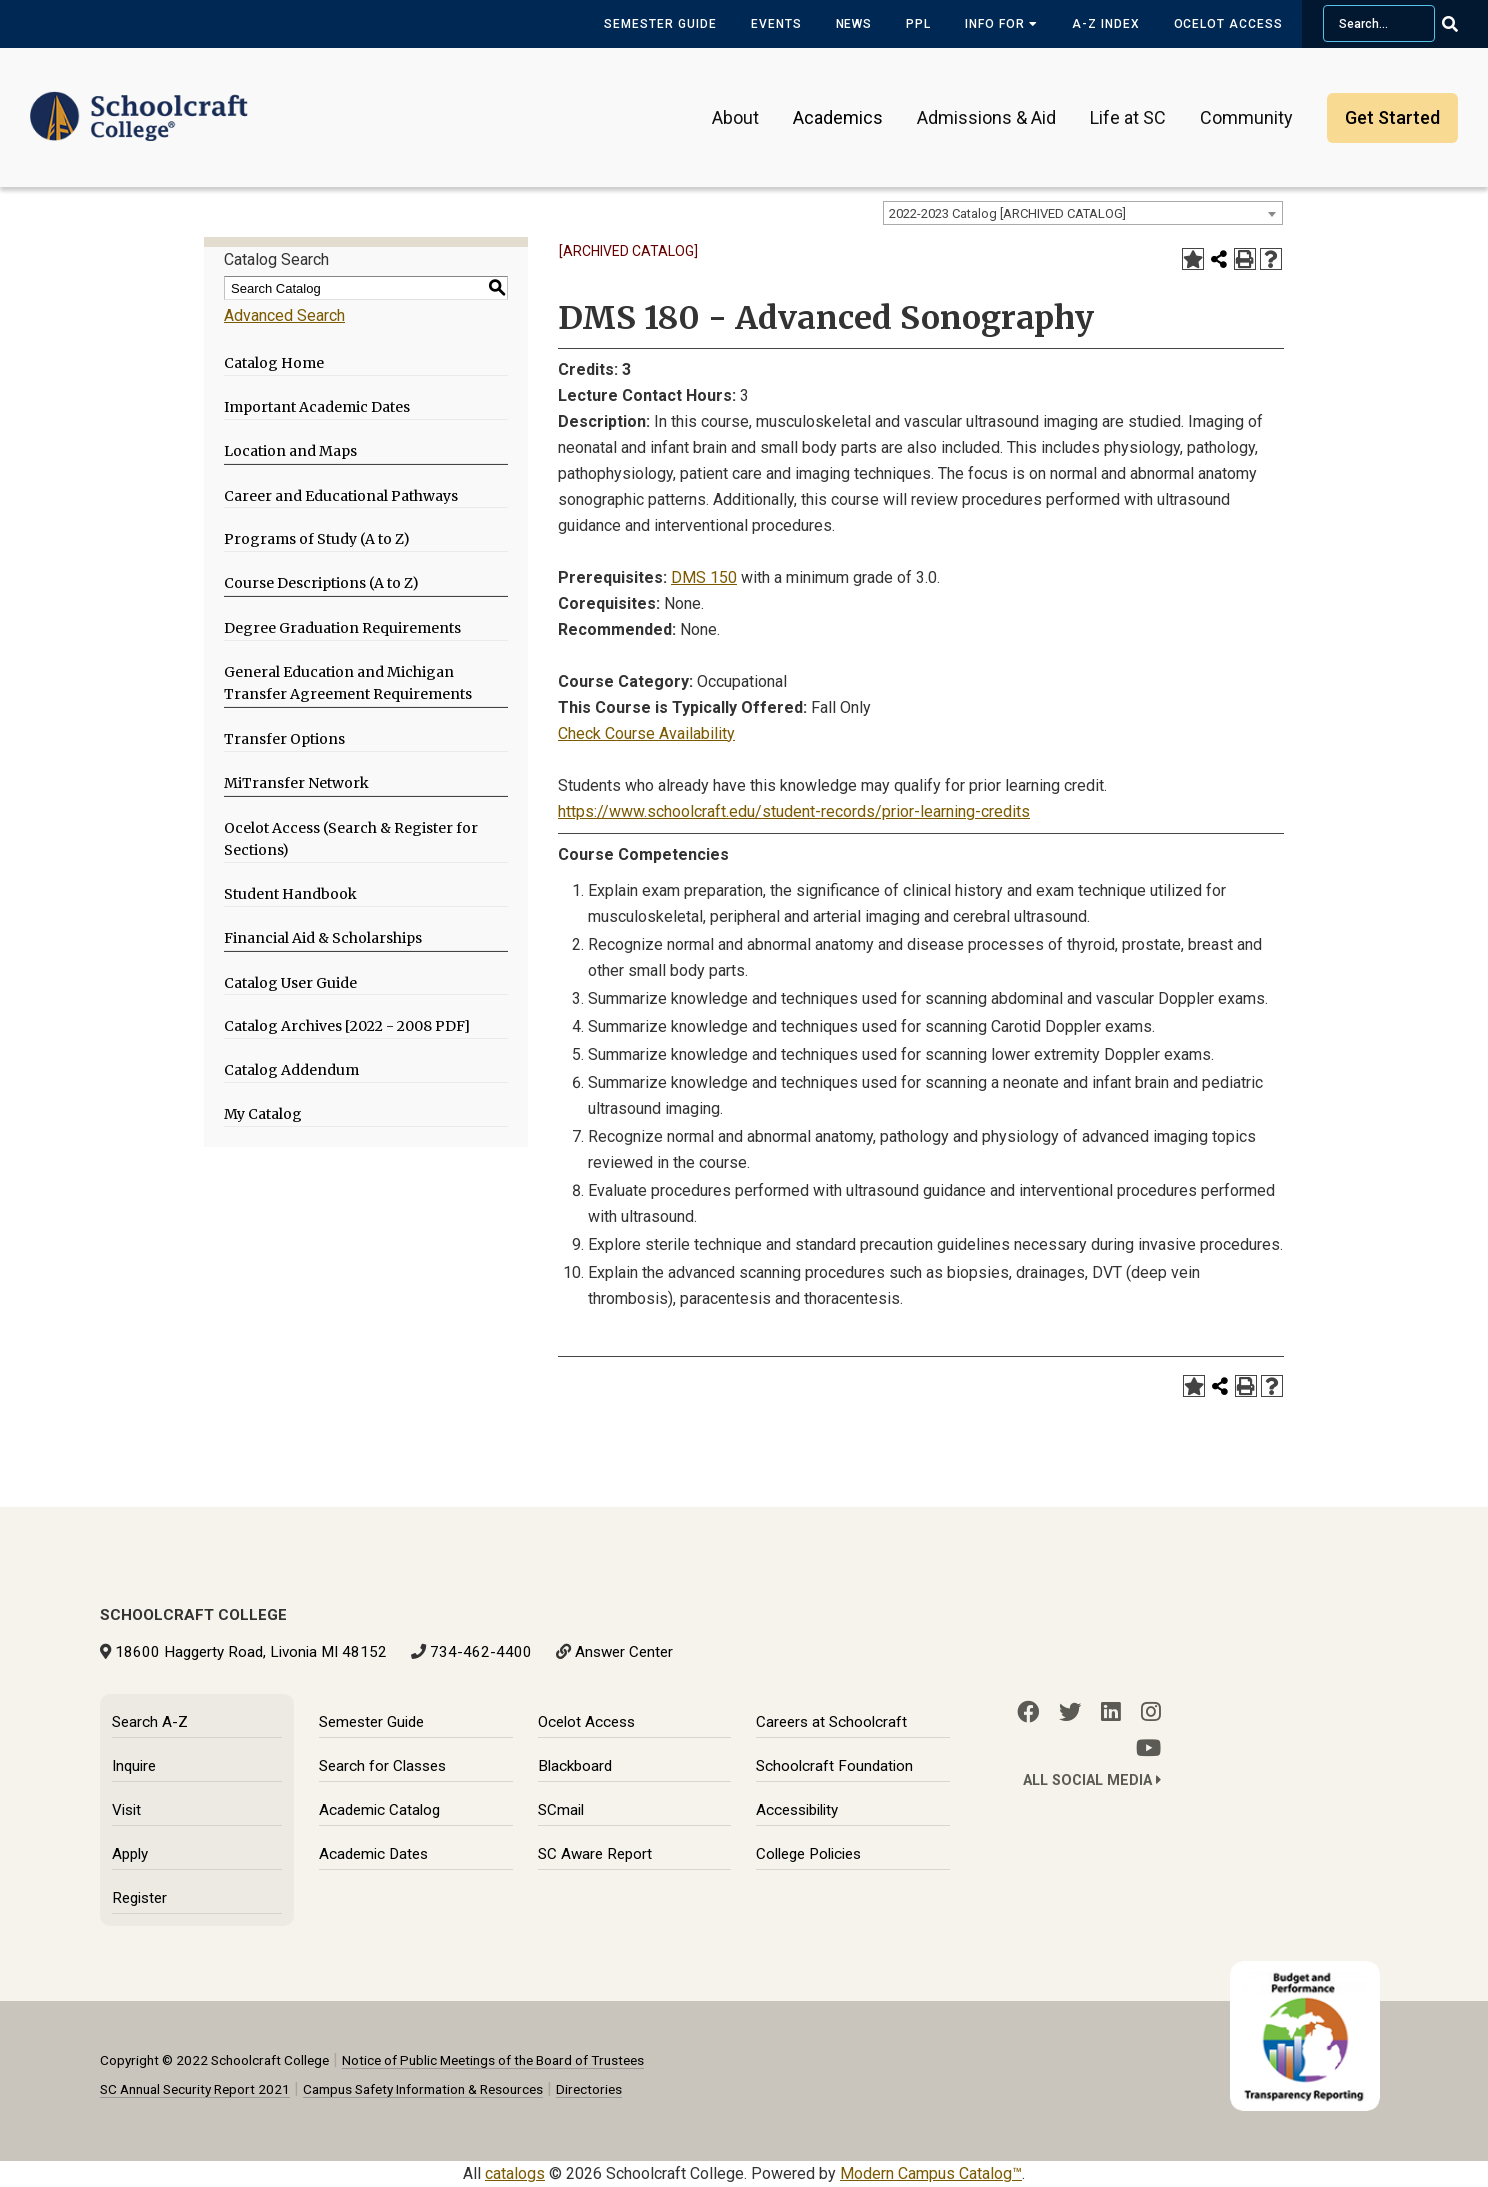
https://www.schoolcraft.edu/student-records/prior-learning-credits (794, 811)
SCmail (561, 1810)
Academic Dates (373, 1854)
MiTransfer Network (296, 783)
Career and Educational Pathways (341, 496)
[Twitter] (1070, 1712)
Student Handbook (290, 894)
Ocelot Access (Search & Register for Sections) (351, 839)
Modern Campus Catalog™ (931, 2173)
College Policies (808, 1854)
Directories (589, 2089)
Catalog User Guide (290, 983)
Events (776, 24)
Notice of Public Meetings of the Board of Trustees (493, 2060)
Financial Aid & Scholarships (323, 938)
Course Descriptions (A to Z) (321, 583)
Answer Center (624, 1652)
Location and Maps (290, 451)
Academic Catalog (379, 1810)
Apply (130, 1854)
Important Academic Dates (317, 407)
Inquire (134, 1766)
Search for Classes (382, 1766)
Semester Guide (660, 24)
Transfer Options (284, 739)
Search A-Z (150, 1722)
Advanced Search (284, 315)
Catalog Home (274, 363)
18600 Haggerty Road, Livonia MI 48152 (251, 1652)
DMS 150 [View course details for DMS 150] (704, 577)
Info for (1001, 24)
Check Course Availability (646, 733)
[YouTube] (1148, 1748)
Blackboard (575, 1766)
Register (139, 1898)
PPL (918, 24)
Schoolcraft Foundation (834, 1766)
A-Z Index (1106, 24)
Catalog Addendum (291, 1070)
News (854, 24)
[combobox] (1083, 213)
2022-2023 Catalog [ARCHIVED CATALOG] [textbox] (1007, 213)
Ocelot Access (1228, 24)
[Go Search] (1462, 24)
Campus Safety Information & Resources (423, 2089)
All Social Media (1092, 1780)
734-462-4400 (481, 1652)
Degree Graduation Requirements (342, 628)
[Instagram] (1151, 1712)
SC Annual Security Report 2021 (195, 2089)
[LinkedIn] (1111, 1712)
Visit (126, 1810)
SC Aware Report (595, 1854)
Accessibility (797, 1810)
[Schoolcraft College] (139, 103)
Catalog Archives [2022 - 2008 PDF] (347, 1026)
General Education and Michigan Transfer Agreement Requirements (348, 683)
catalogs (515, 2173)
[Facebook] (1028, 1712)
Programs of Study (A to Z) (317, 539)
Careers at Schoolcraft (831, 1722)
